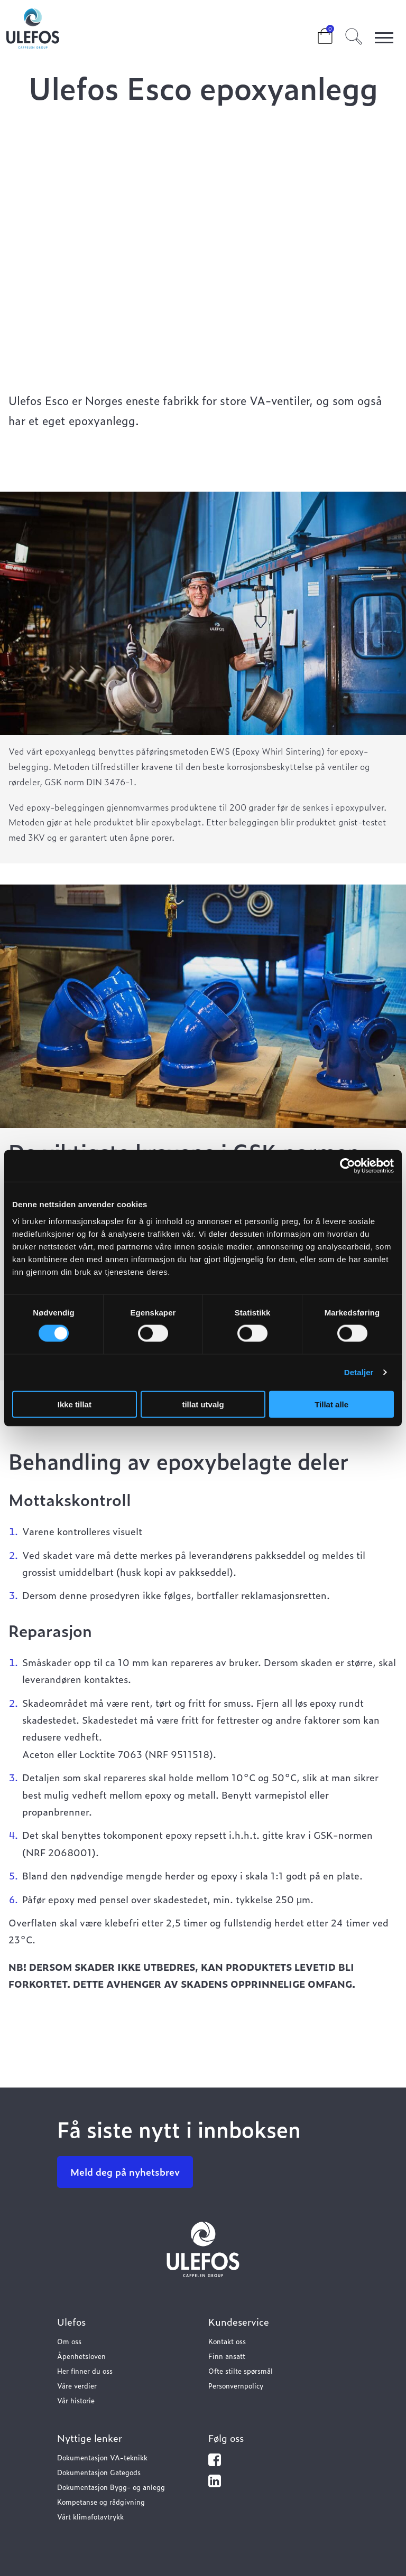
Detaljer (359, 1372)
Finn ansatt (226, 2356)
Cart (316, 32)
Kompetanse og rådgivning (101, 2502)
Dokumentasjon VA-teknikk (102, 2457)
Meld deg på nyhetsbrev (125, 2172)
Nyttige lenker (89, 2438)
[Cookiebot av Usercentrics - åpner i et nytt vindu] (347, 1166)
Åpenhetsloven (81, 2356)
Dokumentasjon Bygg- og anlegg (111, 2487)
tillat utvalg (203, 1403)
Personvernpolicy (235, 2386)
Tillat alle (331, 1403)
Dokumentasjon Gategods (99, 2472)
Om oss (69, 2341)
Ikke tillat (74, 1403)
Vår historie (76, 2400)
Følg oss (226, 2438)
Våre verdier (77, 2386)
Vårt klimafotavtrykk (90, 2517)
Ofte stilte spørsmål (240, 2371)
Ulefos (71, 2322)
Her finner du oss (85, 2371)
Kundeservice (238, 2322)
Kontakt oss (227, 2341)
